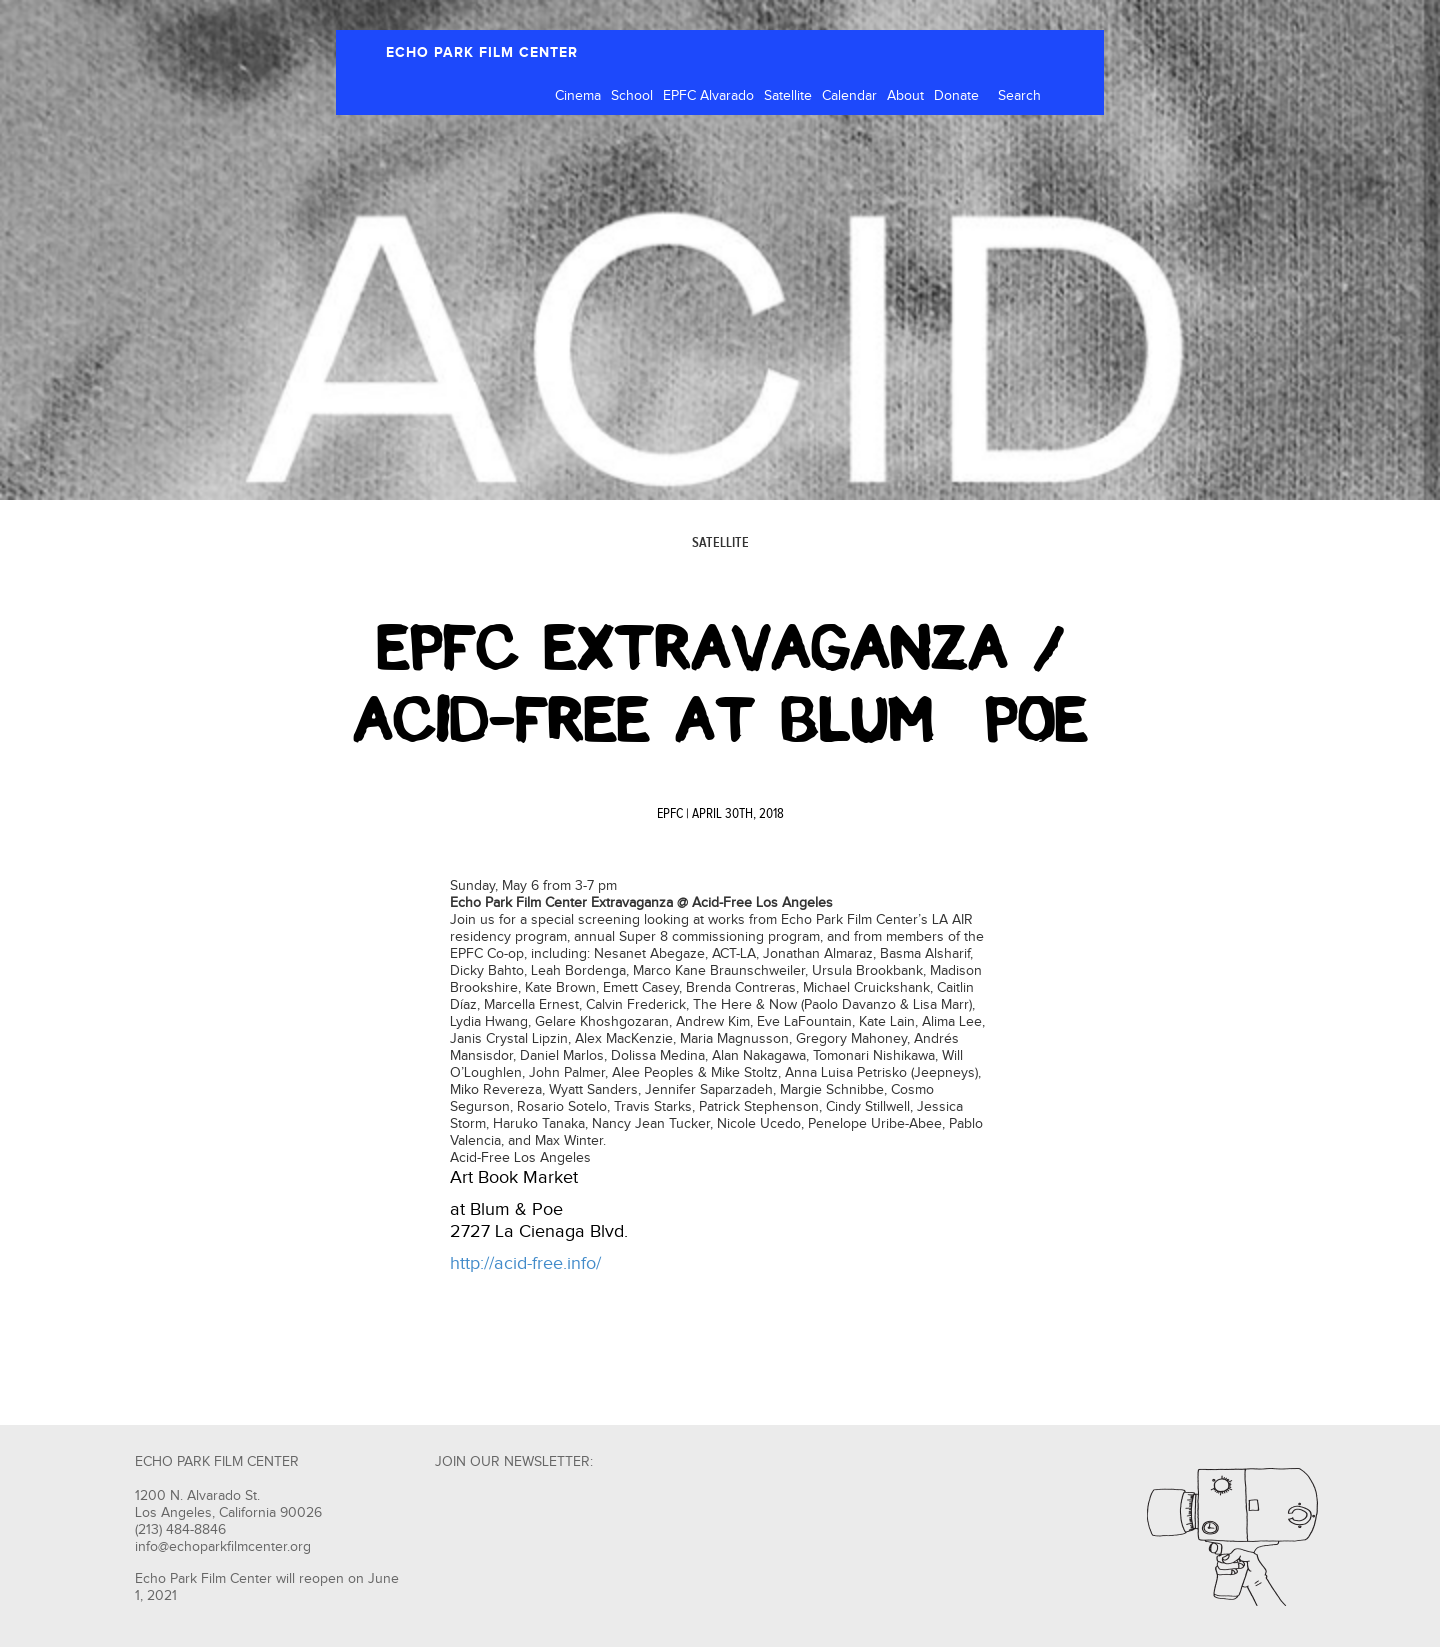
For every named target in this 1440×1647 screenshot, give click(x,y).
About (905, 96)
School (632, 96)
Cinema (578, 96)
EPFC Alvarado (708, 96)
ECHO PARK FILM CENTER (482, 52)
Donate (956, 96)
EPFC (670, 814)
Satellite (788, 96)
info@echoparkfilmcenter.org (223, 1547)
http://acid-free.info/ (525, 1263)
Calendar (849, 96)
